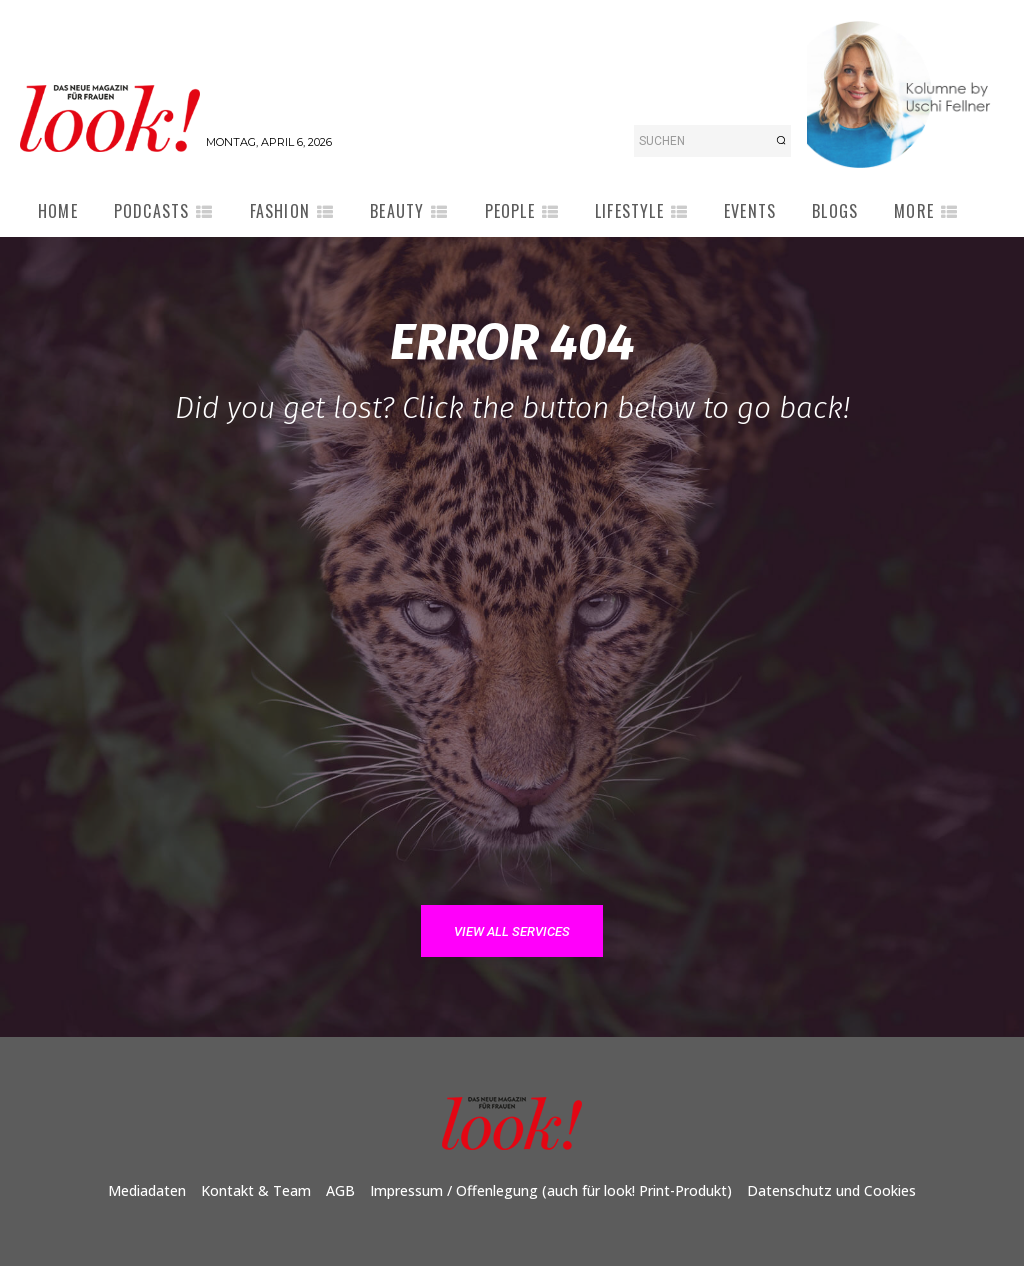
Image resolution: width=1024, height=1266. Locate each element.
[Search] (781, 141)
